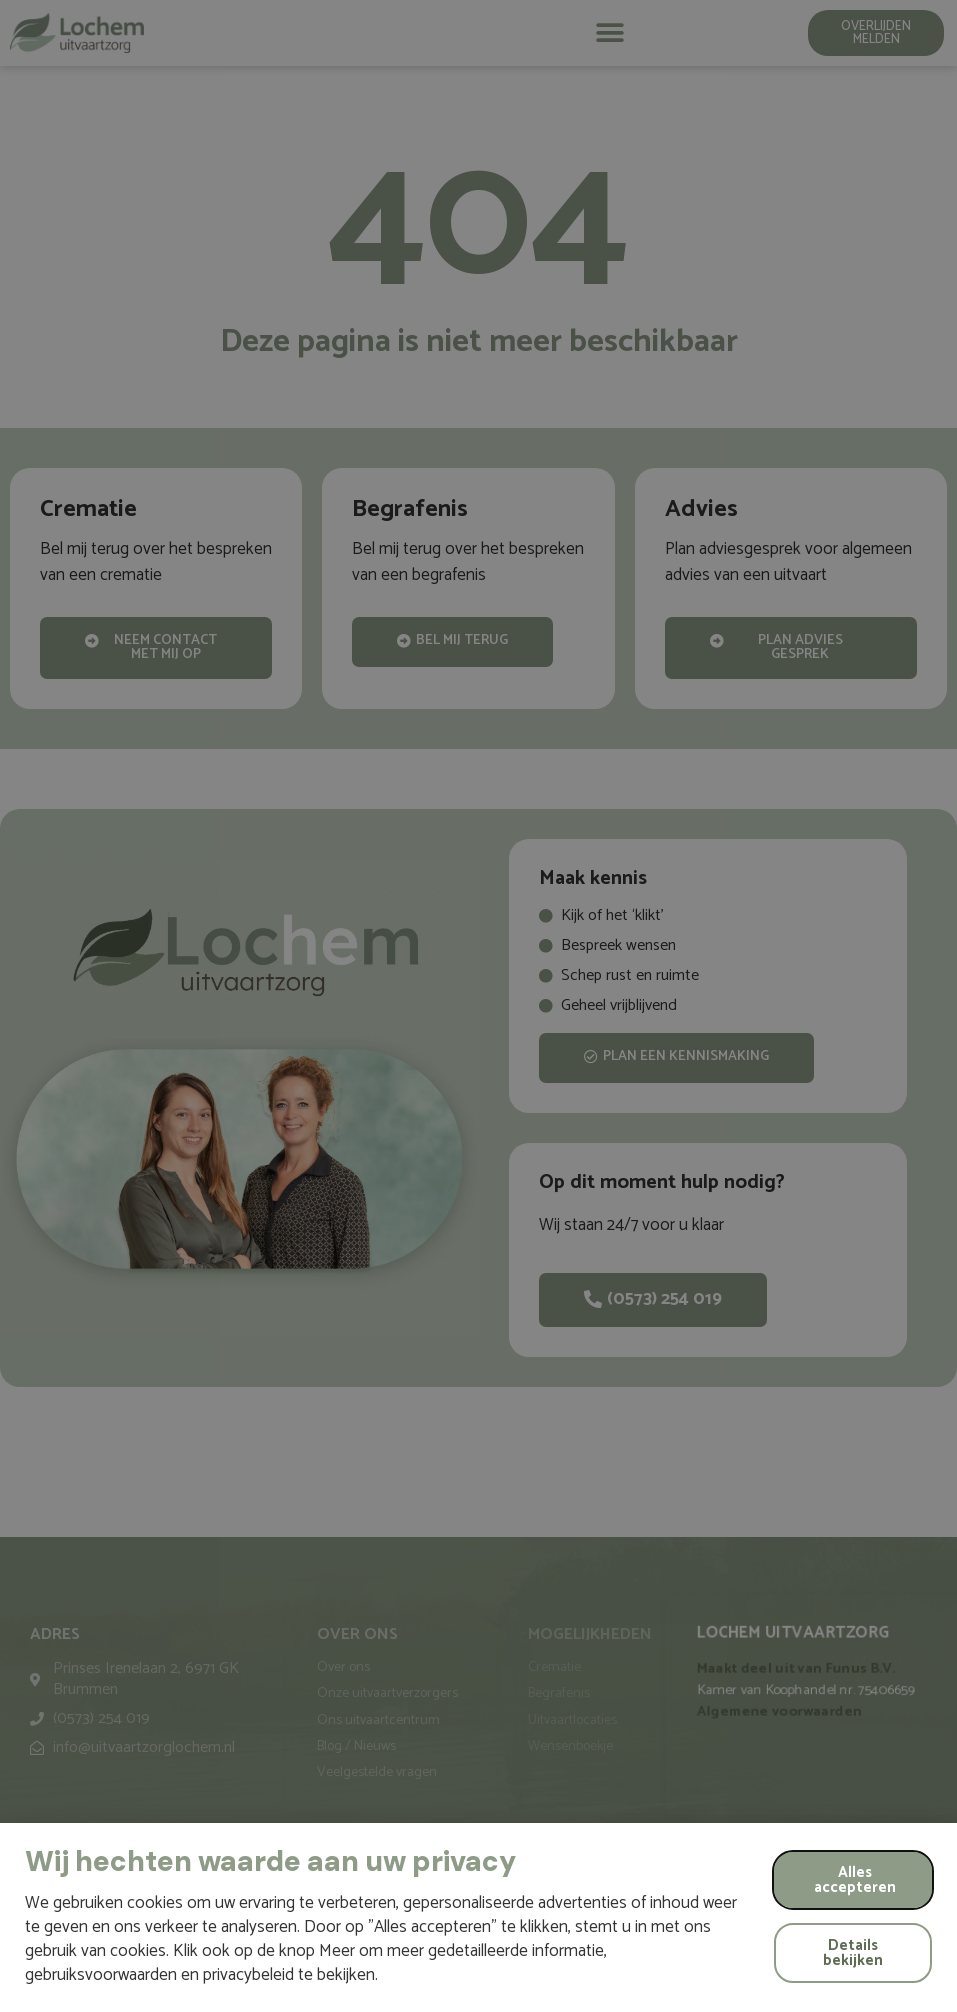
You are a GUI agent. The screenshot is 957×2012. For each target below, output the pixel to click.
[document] (478, 1006)
